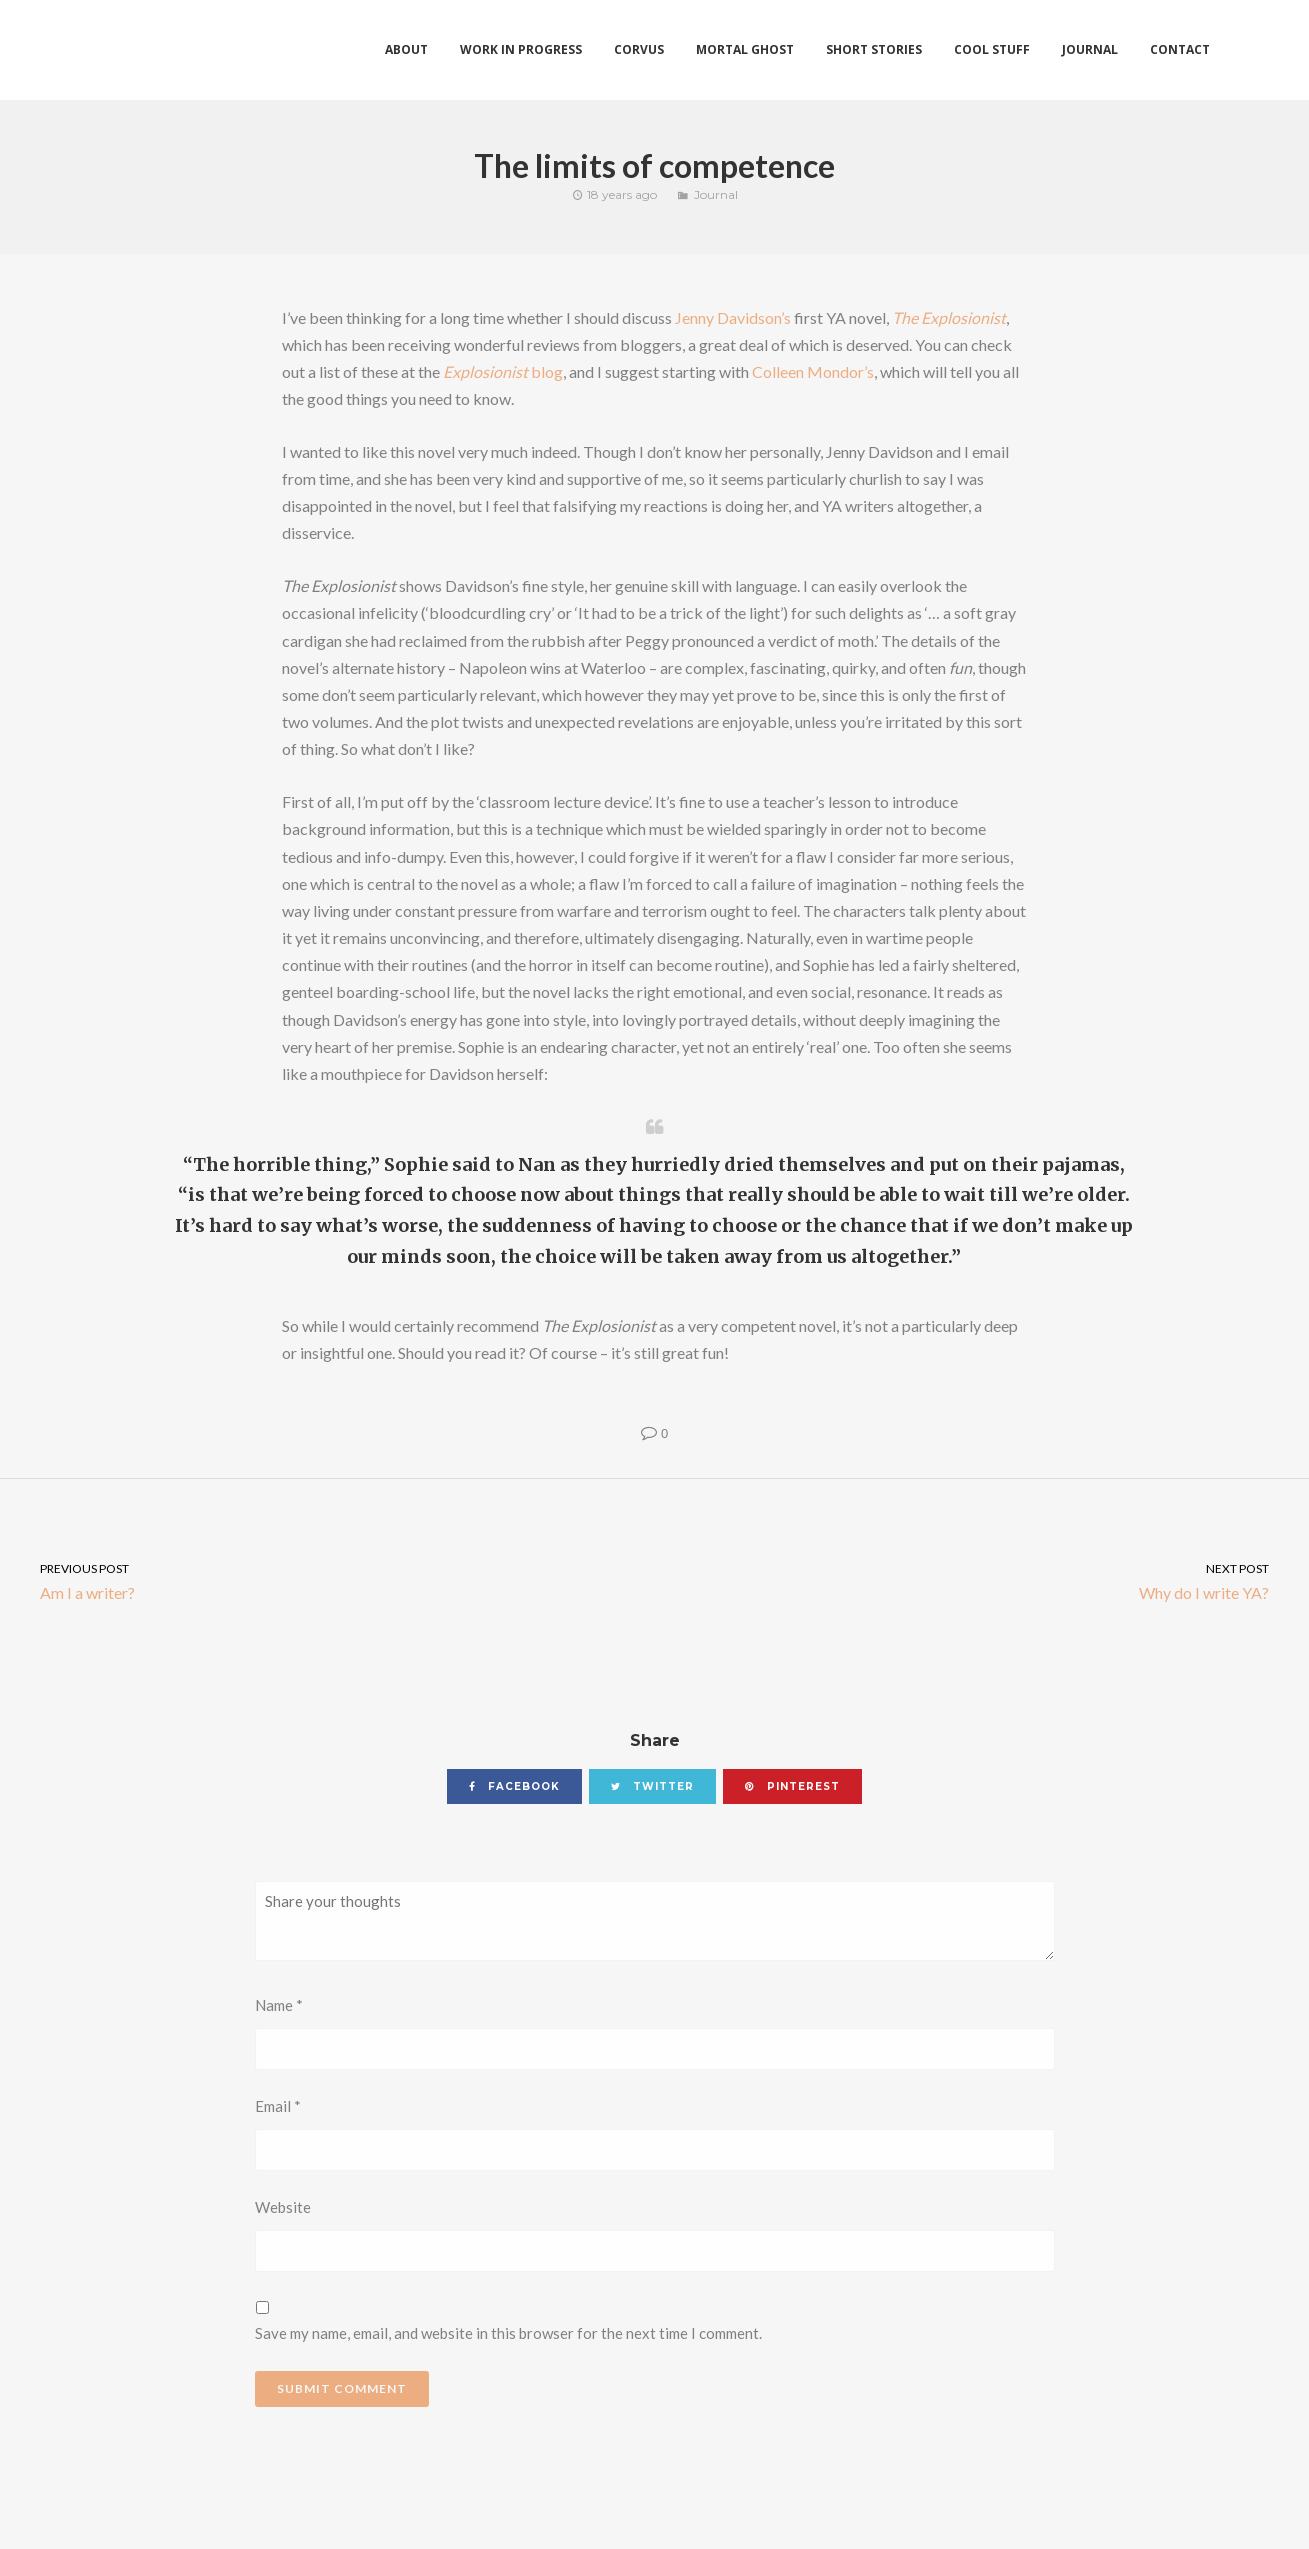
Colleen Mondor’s (813, 371)
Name (279, 2005)
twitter (652, 1786)
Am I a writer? (327, 1580)
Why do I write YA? (982, 1580)
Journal (716, 194)
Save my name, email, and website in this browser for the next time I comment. (508, 2333)
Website (283, 2207)
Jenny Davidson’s (733, 317)
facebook (514, 1786)
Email (278, 2106)
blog (503, 371)
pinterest (792, 1786)
